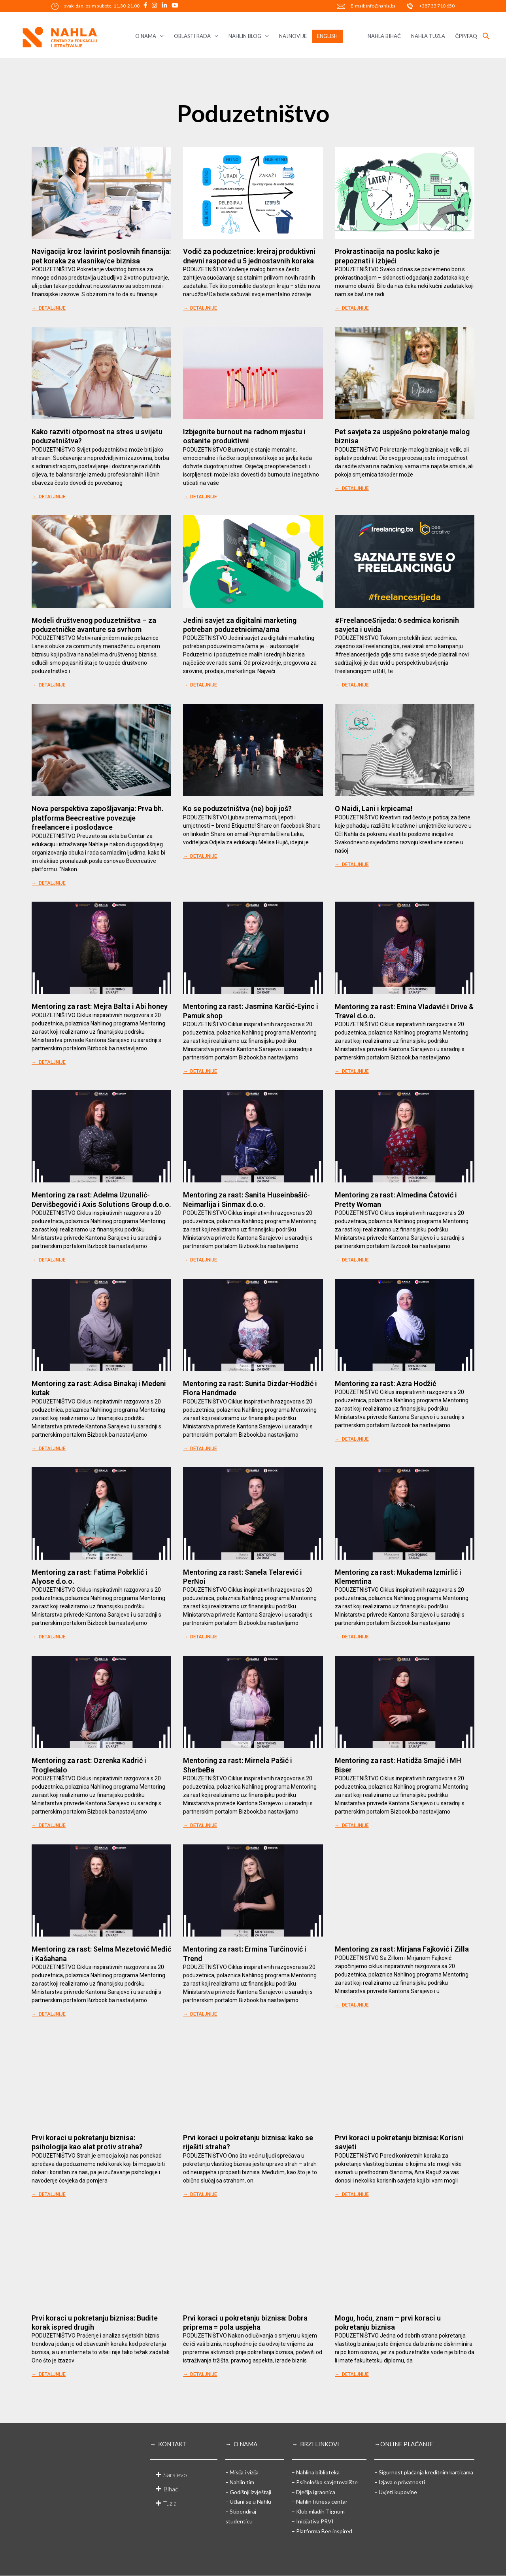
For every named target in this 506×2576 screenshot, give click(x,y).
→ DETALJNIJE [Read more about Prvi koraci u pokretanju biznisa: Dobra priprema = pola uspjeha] (200, 2374)
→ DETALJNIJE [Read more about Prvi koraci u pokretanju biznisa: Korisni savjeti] (352, 2194)
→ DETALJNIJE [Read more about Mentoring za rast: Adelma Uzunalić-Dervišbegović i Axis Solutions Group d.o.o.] (49, 1260)
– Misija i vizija (242, 2472)
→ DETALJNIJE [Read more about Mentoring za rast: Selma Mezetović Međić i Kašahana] (49, 2014)
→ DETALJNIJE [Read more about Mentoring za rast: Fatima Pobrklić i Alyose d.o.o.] (49, 1637)
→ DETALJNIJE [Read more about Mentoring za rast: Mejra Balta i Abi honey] (49, 1062)
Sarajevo (175, 2474)
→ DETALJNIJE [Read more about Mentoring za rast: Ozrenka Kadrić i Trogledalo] (49, 1825)
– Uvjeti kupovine (395, 2492)
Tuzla (170, 2503)
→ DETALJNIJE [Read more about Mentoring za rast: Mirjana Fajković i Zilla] (352, 2005)
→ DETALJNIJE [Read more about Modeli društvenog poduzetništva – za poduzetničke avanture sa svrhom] (49, 685)
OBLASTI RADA (192, 36)
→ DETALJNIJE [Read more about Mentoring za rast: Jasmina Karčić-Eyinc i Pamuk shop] (200, 1071)
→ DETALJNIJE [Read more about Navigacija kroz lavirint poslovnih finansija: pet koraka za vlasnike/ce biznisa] (49, 308)
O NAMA (145, 36)
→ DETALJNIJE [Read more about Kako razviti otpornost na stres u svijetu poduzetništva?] (49, 496)
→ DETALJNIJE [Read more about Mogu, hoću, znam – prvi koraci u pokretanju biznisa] (352, 2374)
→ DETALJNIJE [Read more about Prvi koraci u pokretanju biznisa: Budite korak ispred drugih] (49, 2374)
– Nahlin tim (239, 2482)
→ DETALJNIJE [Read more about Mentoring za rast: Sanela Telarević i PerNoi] (200, 1637)
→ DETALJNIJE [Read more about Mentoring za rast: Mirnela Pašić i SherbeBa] (200, 1825)
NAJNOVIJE (293, 36)
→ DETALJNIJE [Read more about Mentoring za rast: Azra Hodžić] (352, 1439)
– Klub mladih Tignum (318, 2511)
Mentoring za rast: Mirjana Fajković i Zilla (402, 1949)
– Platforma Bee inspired (322, 2531)
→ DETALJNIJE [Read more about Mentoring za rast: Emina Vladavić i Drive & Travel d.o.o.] (352, 1071)
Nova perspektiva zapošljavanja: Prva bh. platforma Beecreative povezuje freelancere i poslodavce (98, 817)
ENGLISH (327, 36)
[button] (486, 36)
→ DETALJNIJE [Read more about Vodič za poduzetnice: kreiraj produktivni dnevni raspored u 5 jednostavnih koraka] (200, 308)
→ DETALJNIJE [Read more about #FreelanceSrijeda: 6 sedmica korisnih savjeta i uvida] (352, 685)
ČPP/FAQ (466, 36)
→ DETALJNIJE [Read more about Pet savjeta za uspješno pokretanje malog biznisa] (352, 488)
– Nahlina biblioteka (316, 2472)
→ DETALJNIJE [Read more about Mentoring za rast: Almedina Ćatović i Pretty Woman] (352, 1260)
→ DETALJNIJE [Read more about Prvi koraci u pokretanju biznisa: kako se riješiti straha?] (200, 2194)
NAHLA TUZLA (428, 36)
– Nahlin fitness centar (319, 2501)
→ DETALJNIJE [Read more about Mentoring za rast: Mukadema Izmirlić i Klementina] (352, 1637)
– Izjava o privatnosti (399, 2482)
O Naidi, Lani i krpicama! (374, 808)
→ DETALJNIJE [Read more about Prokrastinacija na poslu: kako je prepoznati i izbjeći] (352, 308)
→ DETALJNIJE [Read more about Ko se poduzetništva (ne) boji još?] (200, 856)
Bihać (170, 2489)
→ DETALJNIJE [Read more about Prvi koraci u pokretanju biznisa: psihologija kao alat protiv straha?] (49, 2194)
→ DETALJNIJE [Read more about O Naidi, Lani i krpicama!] (352, 864)
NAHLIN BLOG (244, 36)
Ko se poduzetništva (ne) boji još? (237, 808)
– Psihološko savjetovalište (325, 2482)
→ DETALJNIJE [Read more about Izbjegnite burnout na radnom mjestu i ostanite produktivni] (200, 496)
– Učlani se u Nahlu (248, 2501)
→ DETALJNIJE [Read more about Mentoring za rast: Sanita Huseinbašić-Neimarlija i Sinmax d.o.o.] (200, 1260)
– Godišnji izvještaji (248, 2492)
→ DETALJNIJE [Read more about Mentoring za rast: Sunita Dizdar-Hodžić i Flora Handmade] (200, 1448)
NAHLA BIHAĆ (384, 36)
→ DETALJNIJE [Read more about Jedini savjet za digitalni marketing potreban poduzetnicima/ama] (200, 685)
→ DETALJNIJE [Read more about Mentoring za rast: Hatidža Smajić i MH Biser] (352, 1825)
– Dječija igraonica (313, 2492)
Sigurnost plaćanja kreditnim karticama (426, 2472)
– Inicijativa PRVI (313, 2521)
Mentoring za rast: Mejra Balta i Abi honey (100, 1006)
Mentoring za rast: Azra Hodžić (385, 1383)
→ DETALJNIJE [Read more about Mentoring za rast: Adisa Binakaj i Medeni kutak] (49, 1448)
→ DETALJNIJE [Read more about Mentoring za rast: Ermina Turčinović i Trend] (200, 2014)
